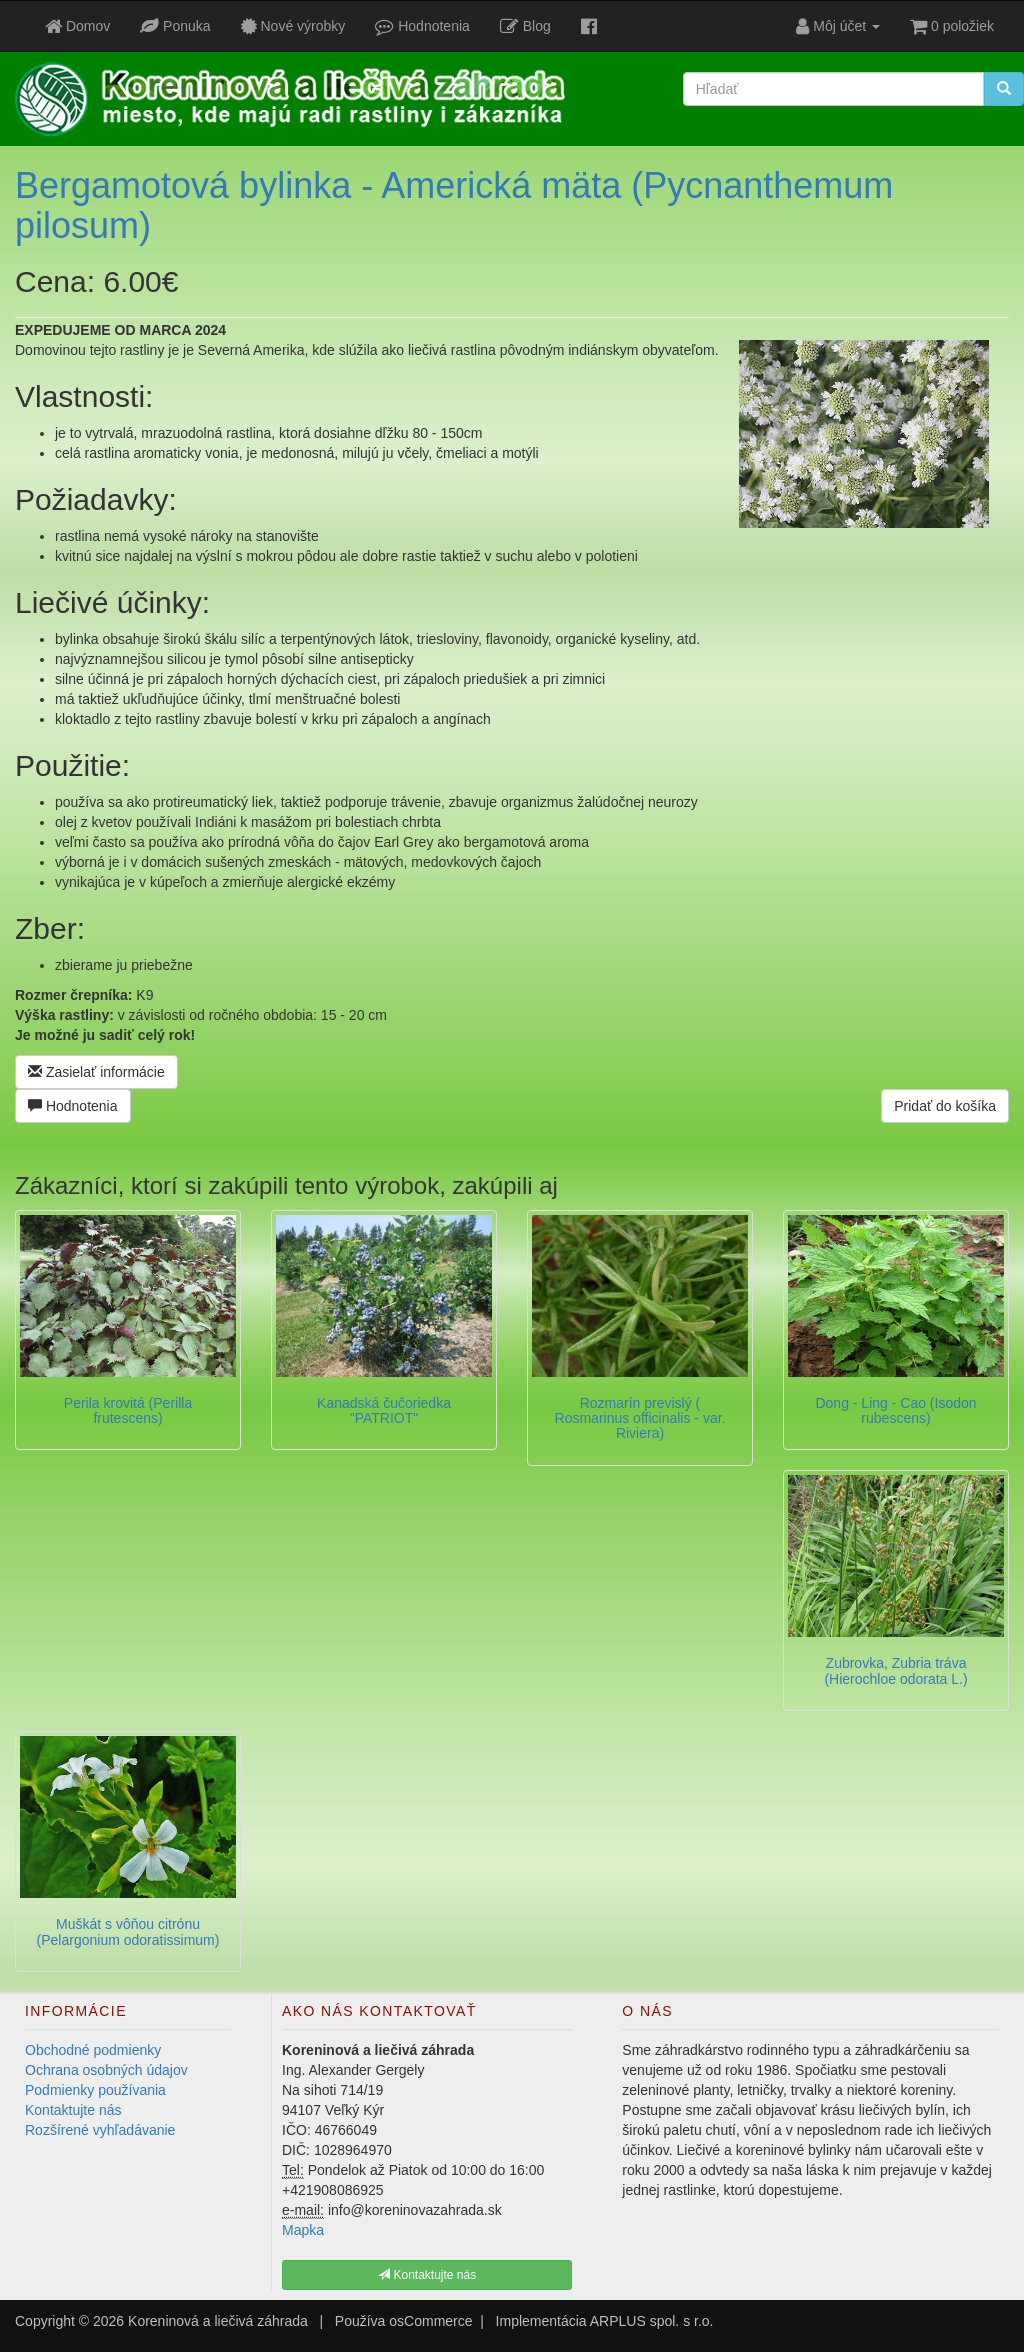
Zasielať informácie (96, 1072)
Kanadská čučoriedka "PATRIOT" (384, 1410)
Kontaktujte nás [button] (427, 2275)
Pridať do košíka (945, 1106)
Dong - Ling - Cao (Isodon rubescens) (895, 1410)
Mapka (303, 2230)
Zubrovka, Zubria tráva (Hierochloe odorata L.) (895, 1670)
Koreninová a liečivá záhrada (218, 2321)
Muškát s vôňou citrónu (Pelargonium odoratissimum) (128, 1931)
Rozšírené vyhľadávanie (100, 2130)
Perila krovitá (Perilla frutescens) (128, 1410)
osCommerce (430, 2321)
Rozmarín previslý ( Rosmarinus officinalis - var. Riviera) (640, 1418)
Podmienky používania (95, 2090)
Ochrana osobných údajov (106, 2070)
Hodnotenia (73, 1106)
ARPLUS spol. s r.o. (652, 2321)
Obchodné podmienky (93, 2050)
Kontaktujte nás (73, 2110)
